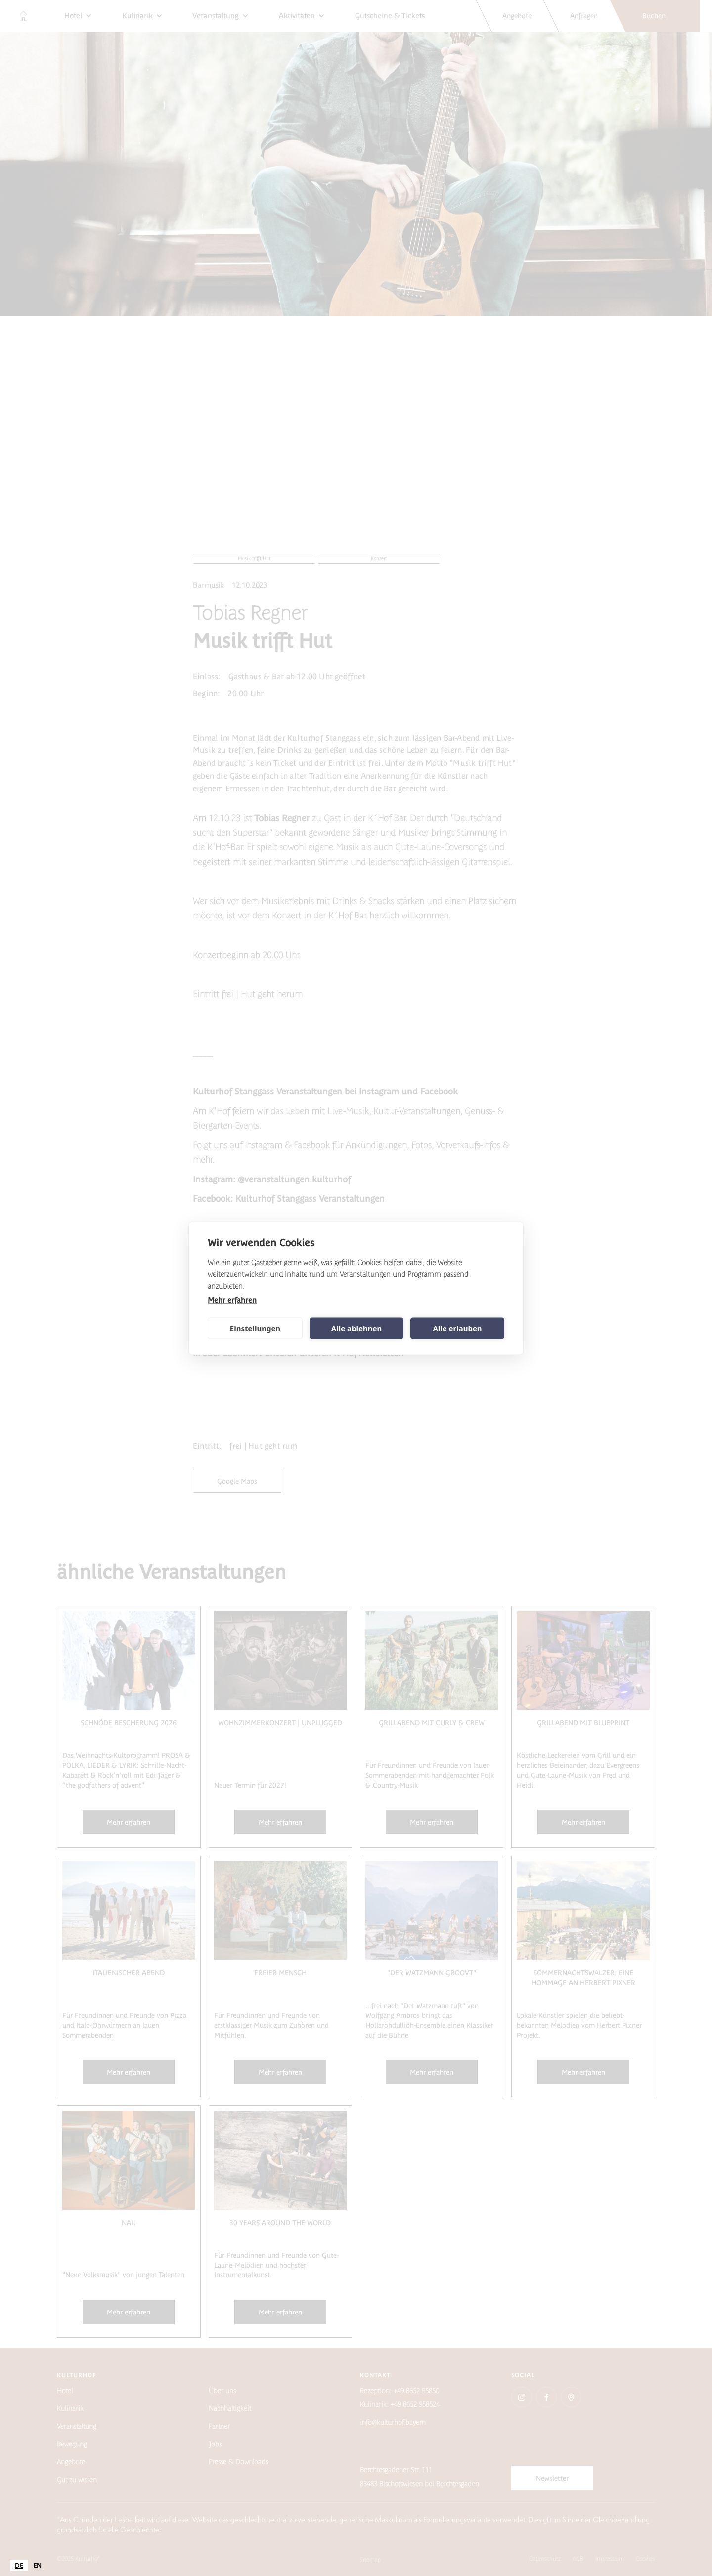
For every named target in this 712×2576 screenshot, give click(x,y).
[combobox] (19, 2565)
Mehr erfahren (232, 1299)
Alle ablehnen (356, 1328)
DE (19, 2565)
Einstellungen (255, 1328)
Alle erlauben (457, 1328)
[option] (37, 2565)
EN (37, 2565)
